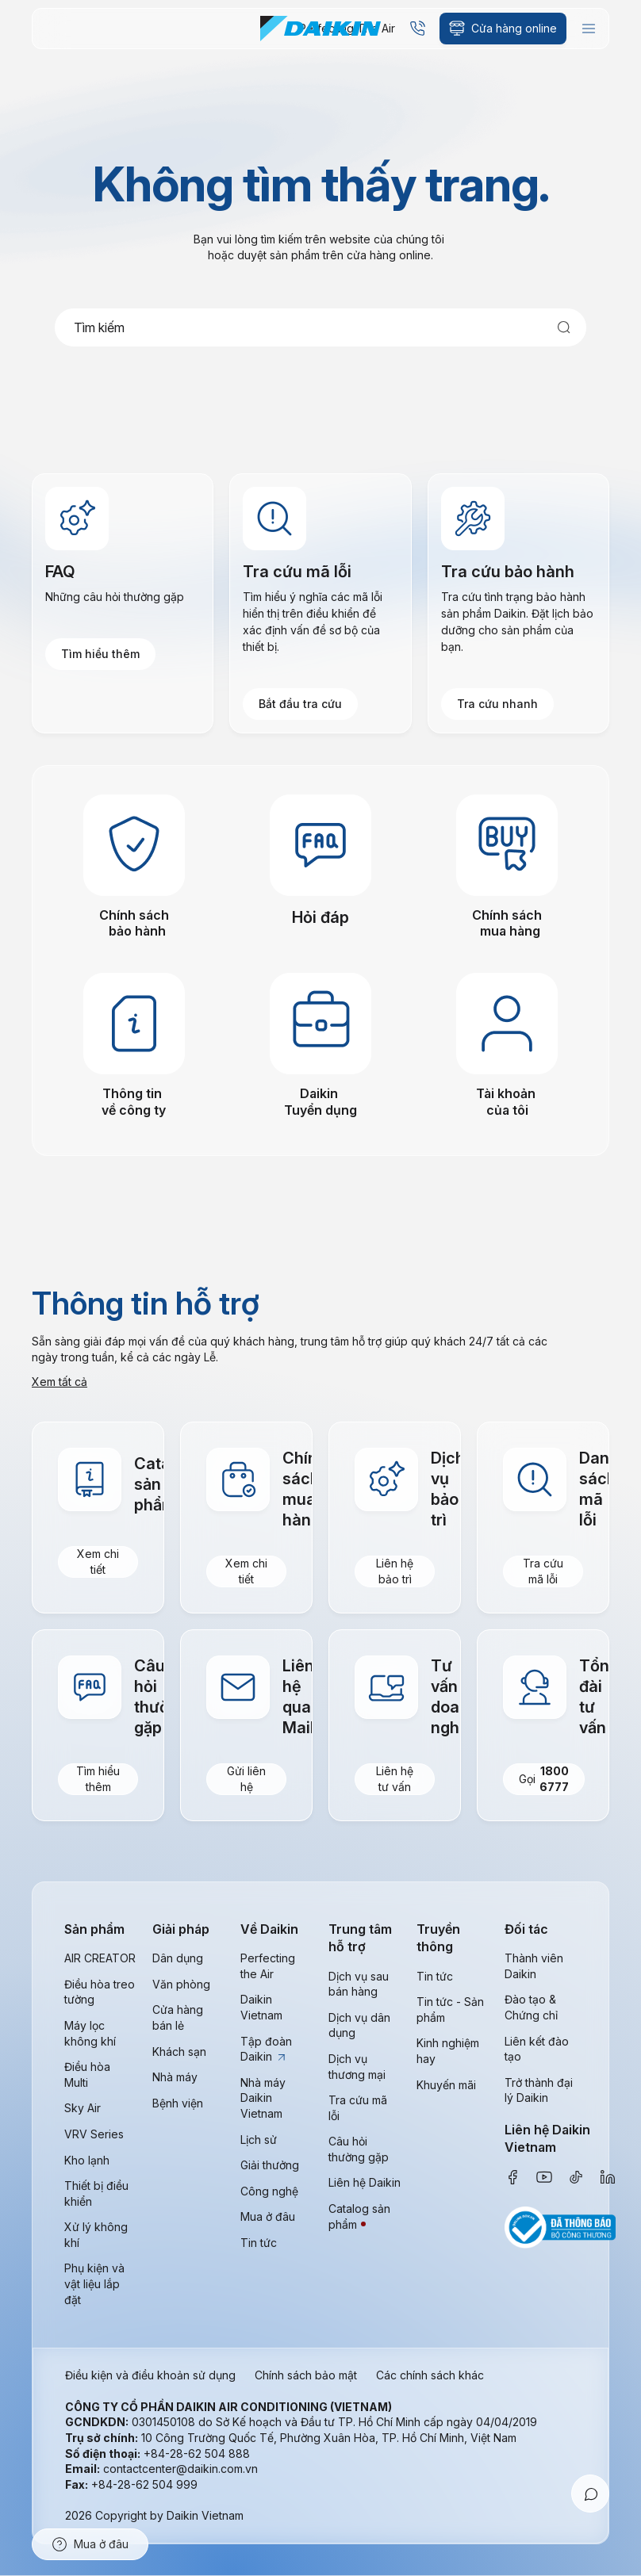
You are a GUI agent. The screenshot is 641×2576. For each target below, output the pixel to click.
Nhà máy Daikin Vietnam (263, 2098)
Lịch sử (258, 2139)
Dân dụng (177, 1958)
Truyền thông (438, 1937)
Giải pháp (180, 1929)
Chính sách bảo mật (306, 2376)
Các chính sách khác (430, 2376)
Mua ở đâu (267, 2217)
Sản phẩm (94, 1929)
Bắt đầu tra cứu (300, 703)
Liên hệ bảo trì (394, 1572)
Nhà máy (175, 2077)
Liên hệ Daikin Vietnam (547, 2138)
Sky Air (82, 2108)
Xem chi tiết (98, 1562)
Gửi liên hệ (246, 1779)
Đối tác (526, 1929)
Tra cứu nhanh (497, 703)
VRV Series (94, 2134)
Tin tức (258, 2242)
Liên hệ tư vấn (394, 1779)
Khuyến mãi (446, 2085)
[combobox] (320, 327)
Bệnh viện (177, 2103)
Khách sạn (179, 2051)
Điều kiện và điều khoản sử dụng (150, 2376)
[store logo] (320, 28)
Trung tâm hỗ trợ (360, 1937)
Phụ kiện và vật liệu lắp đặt (94, 2284)
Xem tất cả (59, 1382)
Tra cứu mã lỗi (543, 1572)
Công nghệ (269, 2191)
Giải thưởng (269, 2165)
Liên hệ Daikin (364, 2183)
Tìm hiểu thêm (100, 653)
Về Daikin (269, 1929)
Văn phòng (181, 1984)
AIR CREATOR (100, 1958)
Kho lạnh (86, 2160)
